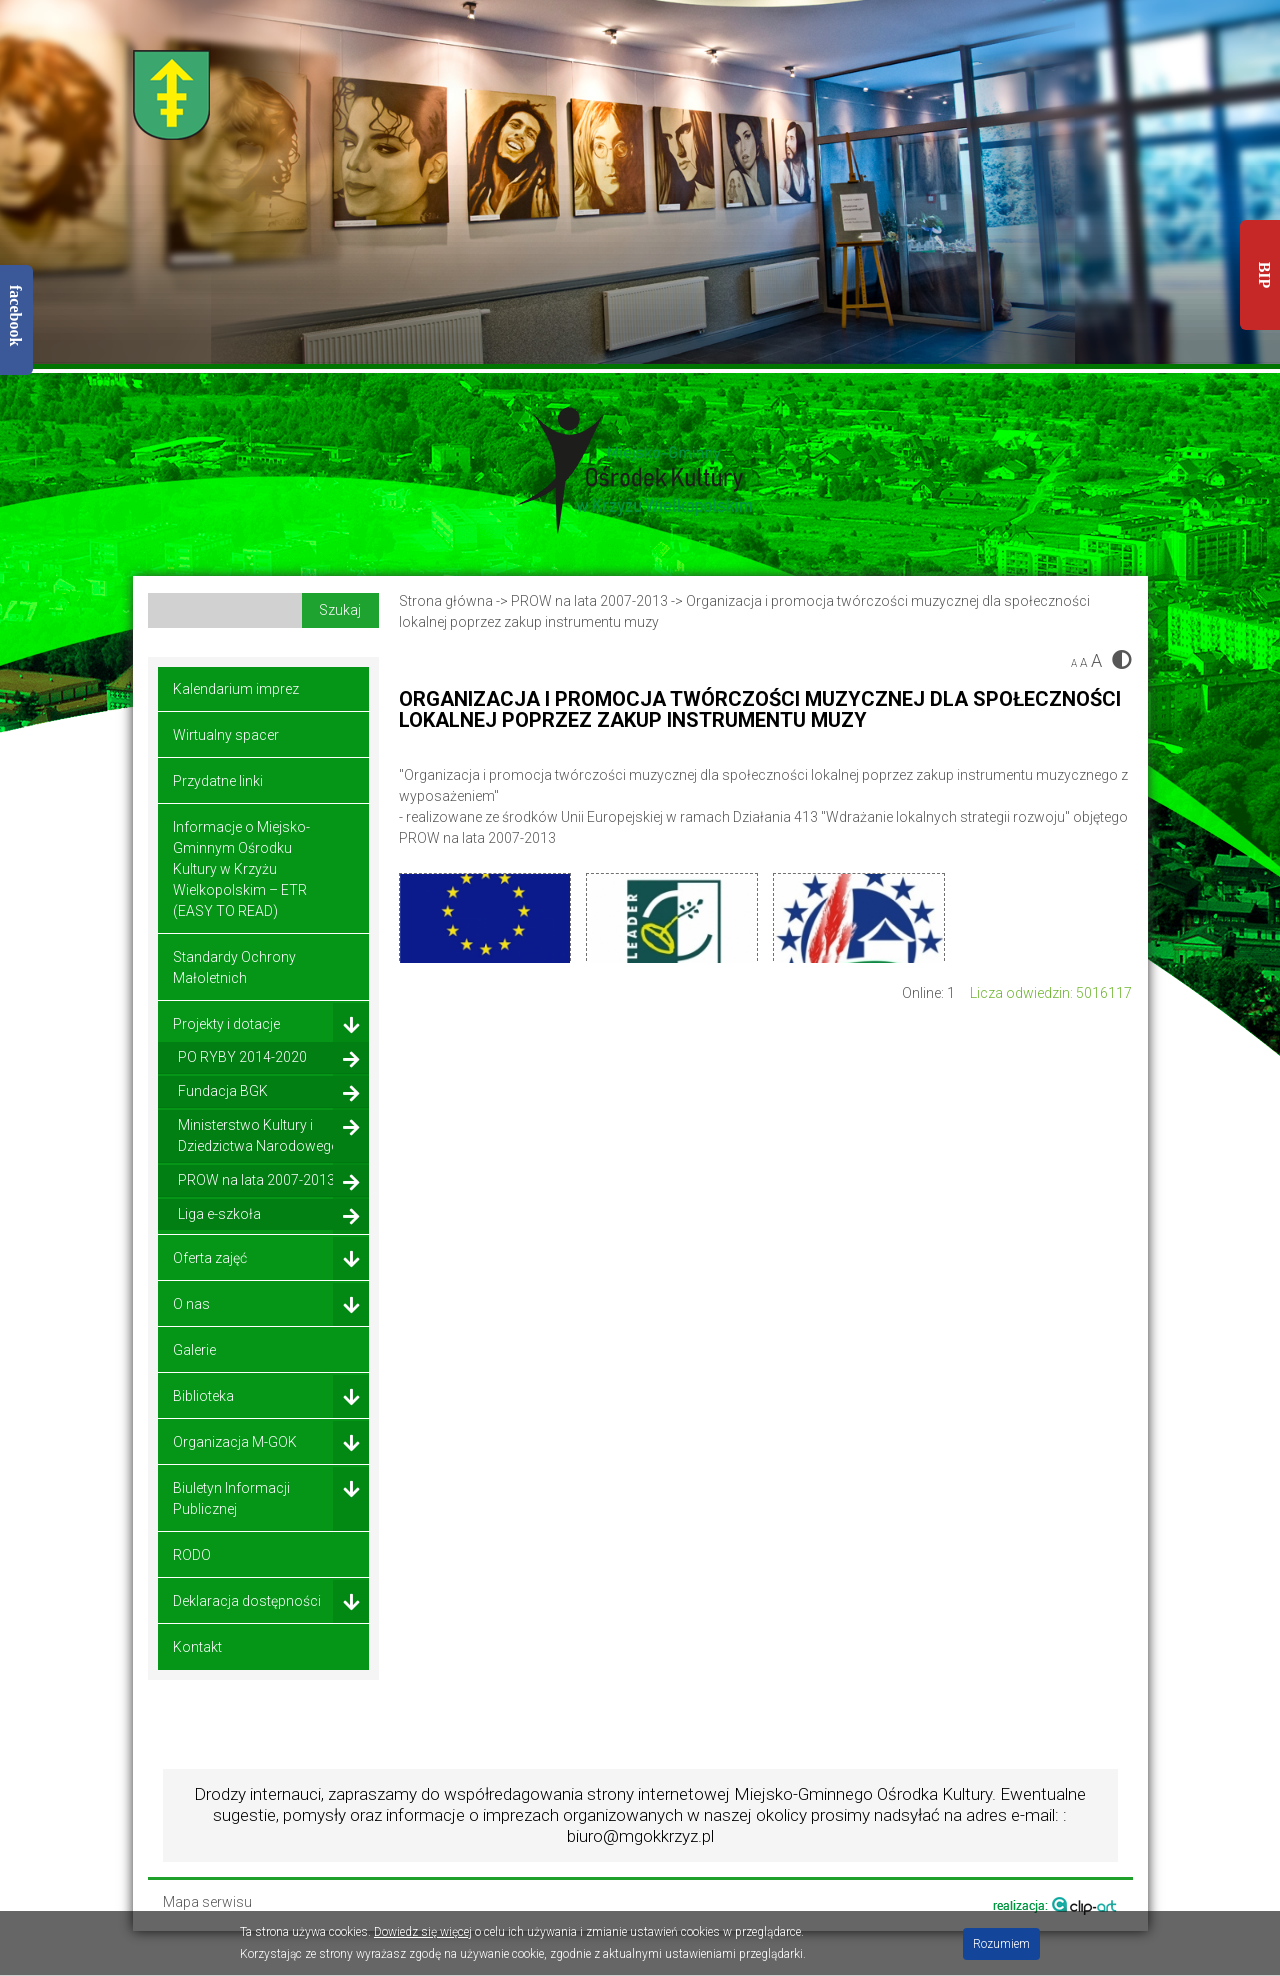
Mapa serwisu (207, 1902)
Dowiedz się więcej (423, 1932)
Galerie (194, 1350)
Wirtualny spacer (226, 735)
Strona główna (446, 601)
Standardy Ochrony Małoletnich (234, 967)
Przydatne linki (218, 781)
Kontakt (197, 1647)
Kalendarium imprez (236, 689)
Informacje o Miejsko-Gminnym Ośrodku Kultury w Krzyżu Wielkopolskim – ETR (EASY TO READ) (241, 869)
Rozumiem (1001, 1944)
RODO (192, 1555)
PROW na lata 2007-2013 (591, 601)
